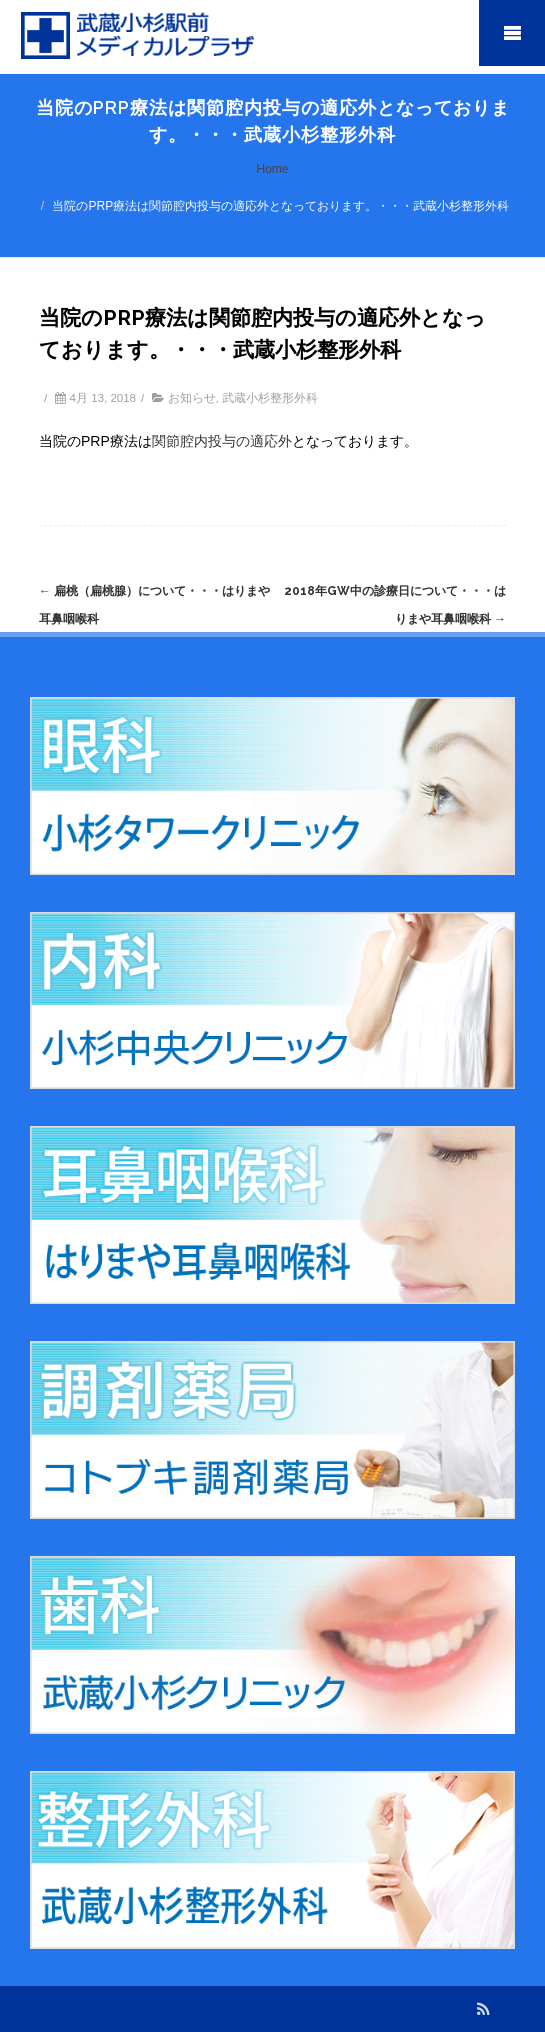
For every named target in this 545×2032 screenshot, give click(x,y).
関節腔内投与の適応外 (222, 441)
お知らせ (192, 398)
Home (272, 169)
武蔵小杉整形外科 (270, 398)
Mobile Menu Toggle (512, 33)
